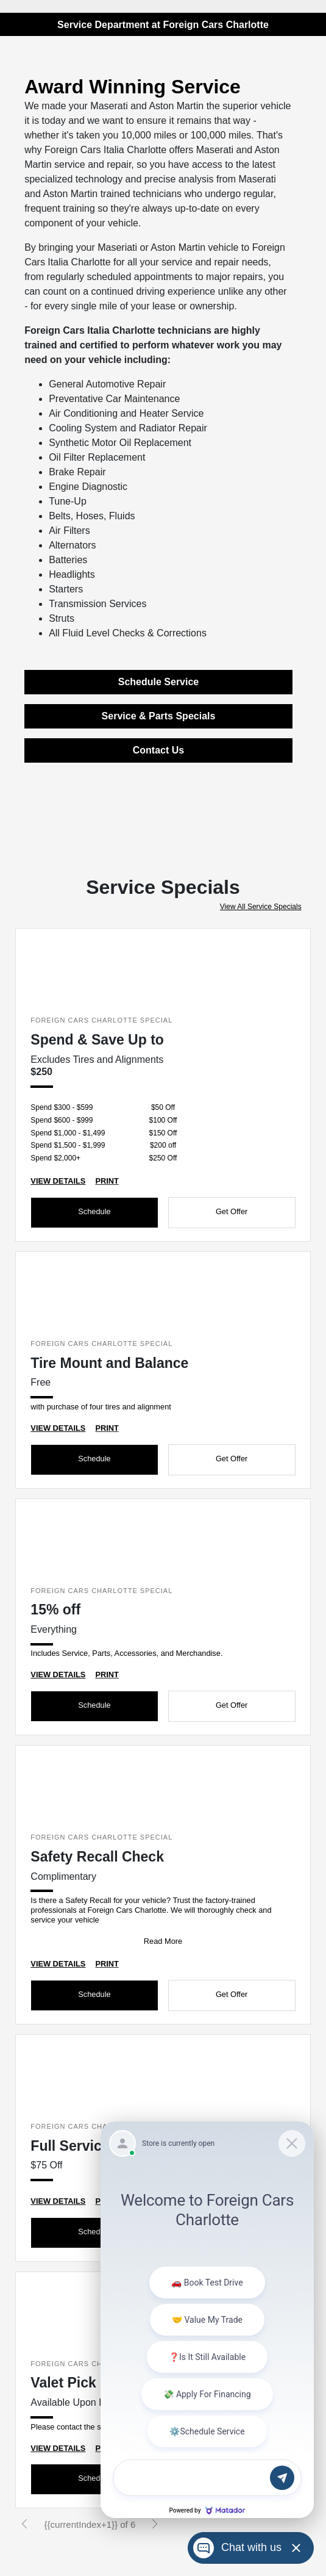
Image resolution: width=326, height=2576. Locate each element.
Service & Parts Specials (159, 716)
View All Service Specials (261, 906)
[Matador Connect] (207, 2319)
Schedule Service (158, 682)
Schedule (94, 1211)
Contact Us (158, 750)
